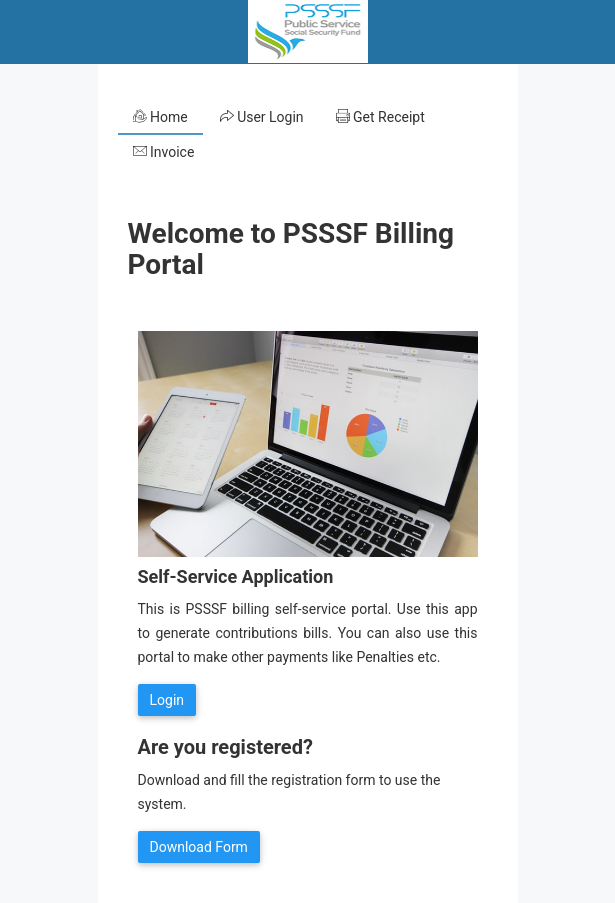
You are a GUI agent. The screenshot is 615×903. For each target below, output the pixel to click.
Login (167, 700)
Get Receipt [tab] (380, 117)
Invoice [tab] (164, 152)
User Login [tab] (262, 117)
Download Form (199, 847)
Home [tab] (160, 117)
